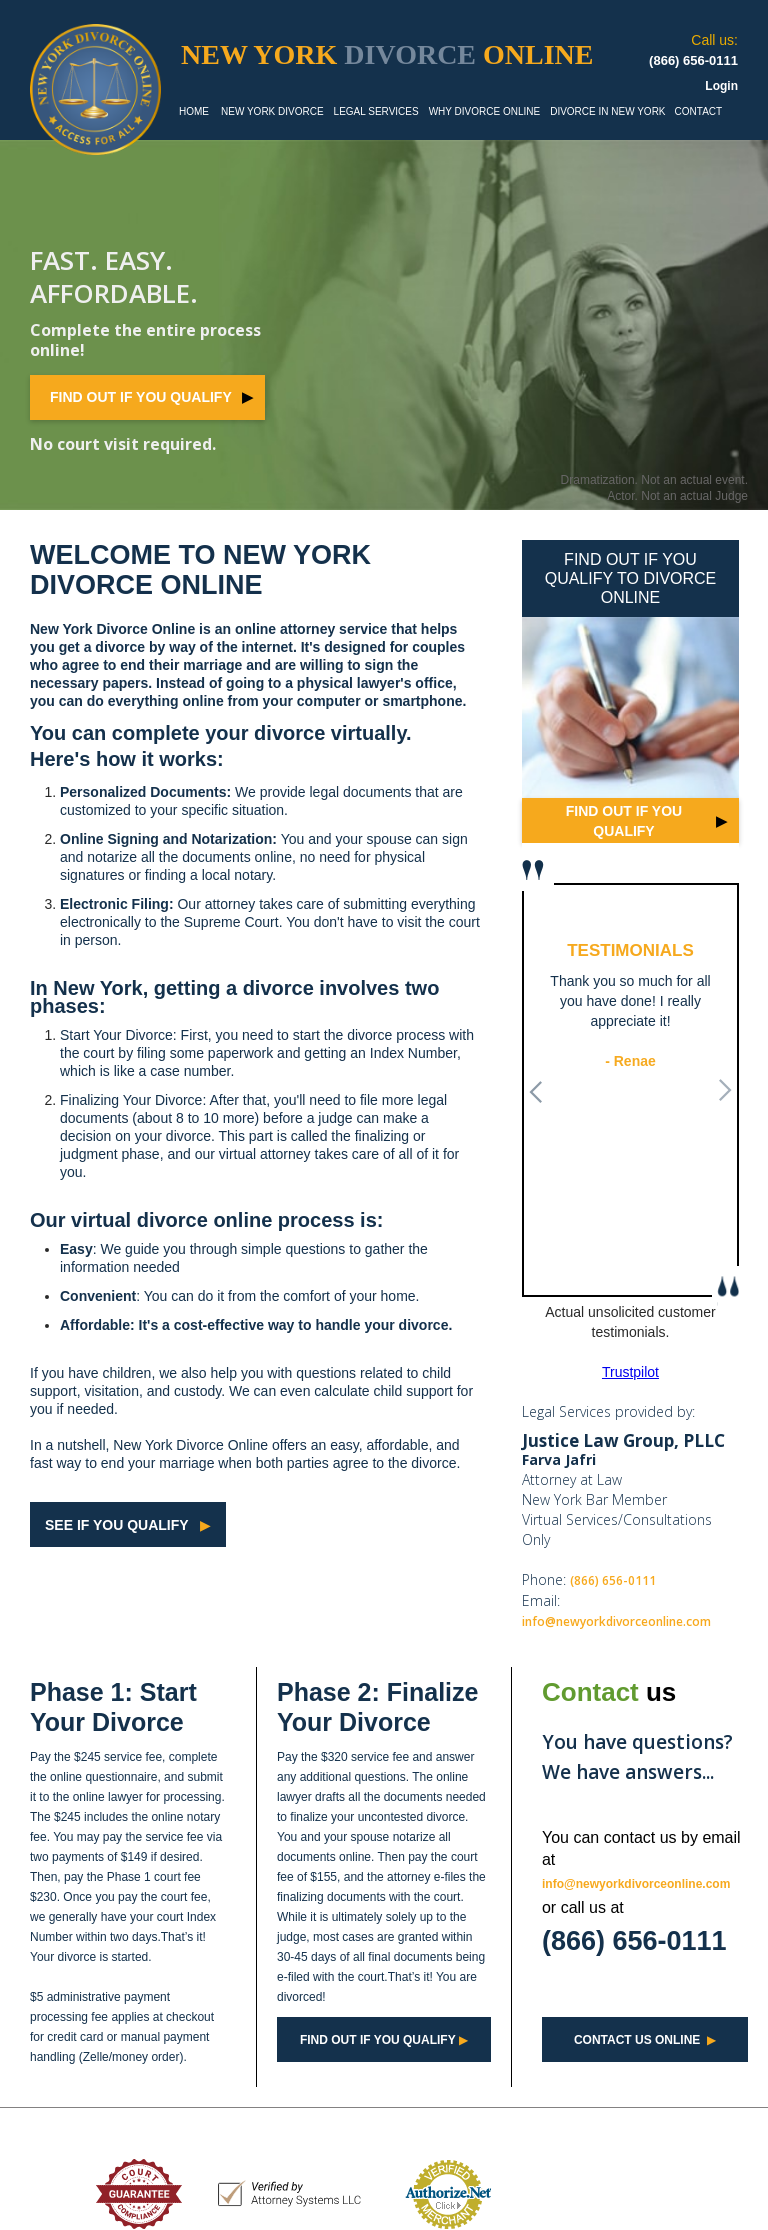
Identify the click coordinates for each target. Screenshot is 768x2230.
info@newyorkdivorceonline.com (616, 1621)
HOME (194, 111)
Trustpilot (630, 1372)
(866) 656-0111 (613, 1580)
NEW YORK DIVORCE (272, 111)
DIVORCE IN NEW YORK (607, 111)
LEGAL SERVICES (376, 111)
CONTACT (699, 111)
